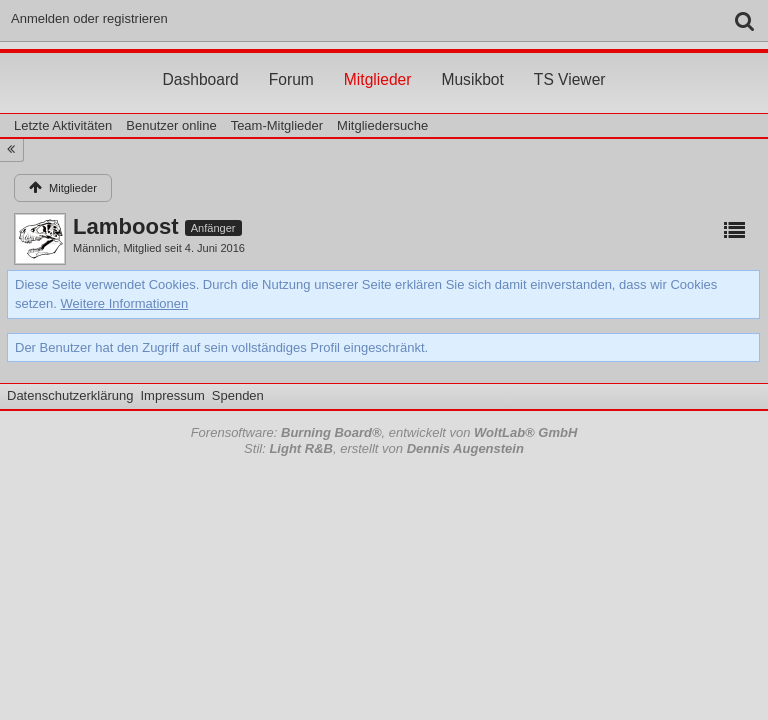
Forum (291, 61)
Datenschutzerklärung (70, 395)
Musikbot (472, 61)
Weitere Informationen (125, 303)
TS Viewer (570, 61)
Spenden (238, 395)
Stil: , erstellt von (384, 448)
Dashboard (200, 61)
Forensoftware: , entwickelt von (384, 432)
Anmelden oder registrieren (89, 18)
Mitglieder (378, 61)
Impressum (172, 395)
